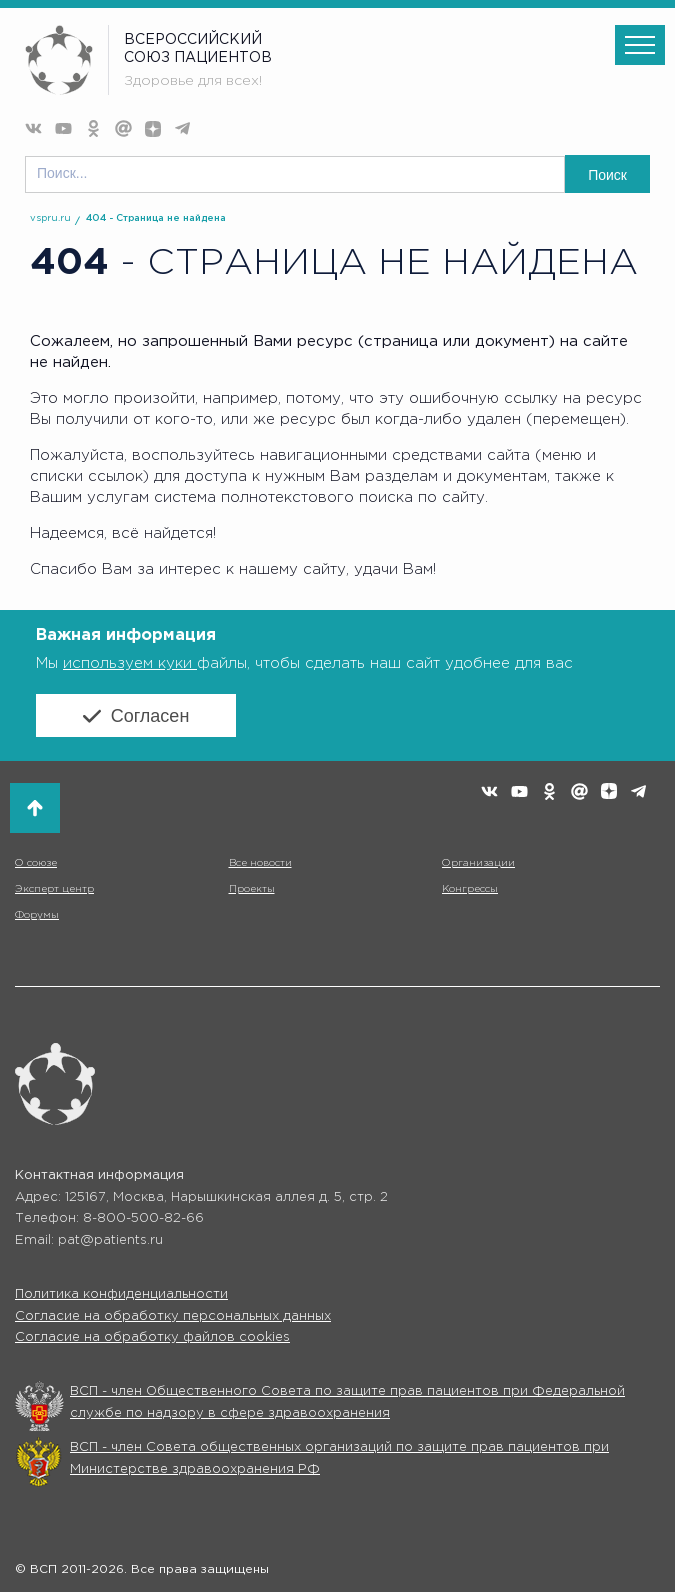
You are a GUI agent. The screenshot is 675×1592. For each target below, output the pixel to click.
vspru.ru (50, 218)
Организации (478, 863)
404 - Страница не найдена (156, 218)
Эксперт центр (54, 889)
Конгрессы (470, 889)
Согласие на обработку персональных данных (173, 1316)
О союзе (36, 863)
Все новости (260, 863)
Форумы (37, 915)
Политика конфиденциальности (121, 1294)
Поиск (607, 175)
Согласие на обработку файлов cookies (152, 1337)
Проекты (252, 889)
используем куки (130, 663)
